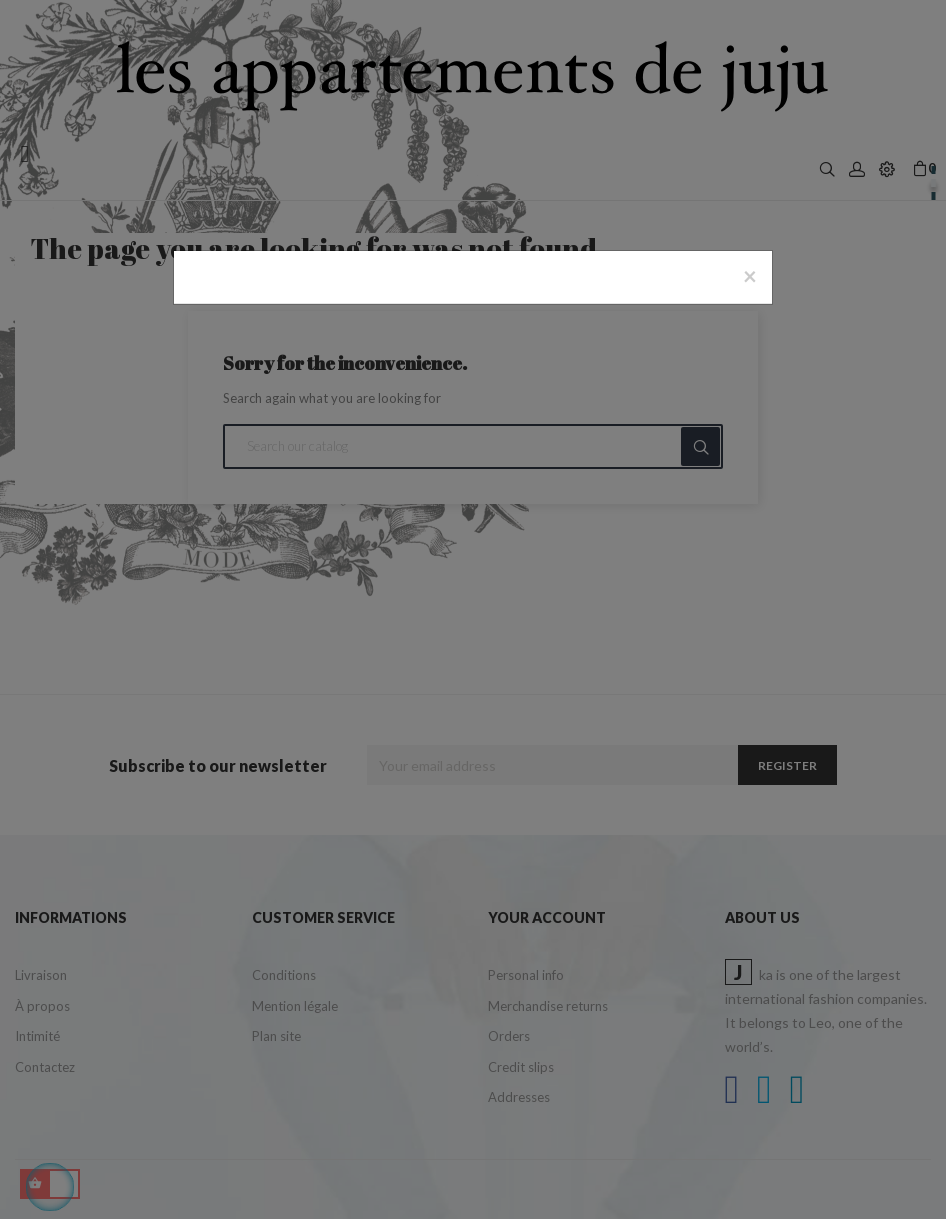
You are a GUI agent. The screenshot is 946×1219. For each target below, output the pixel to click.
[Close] (750, 276)
